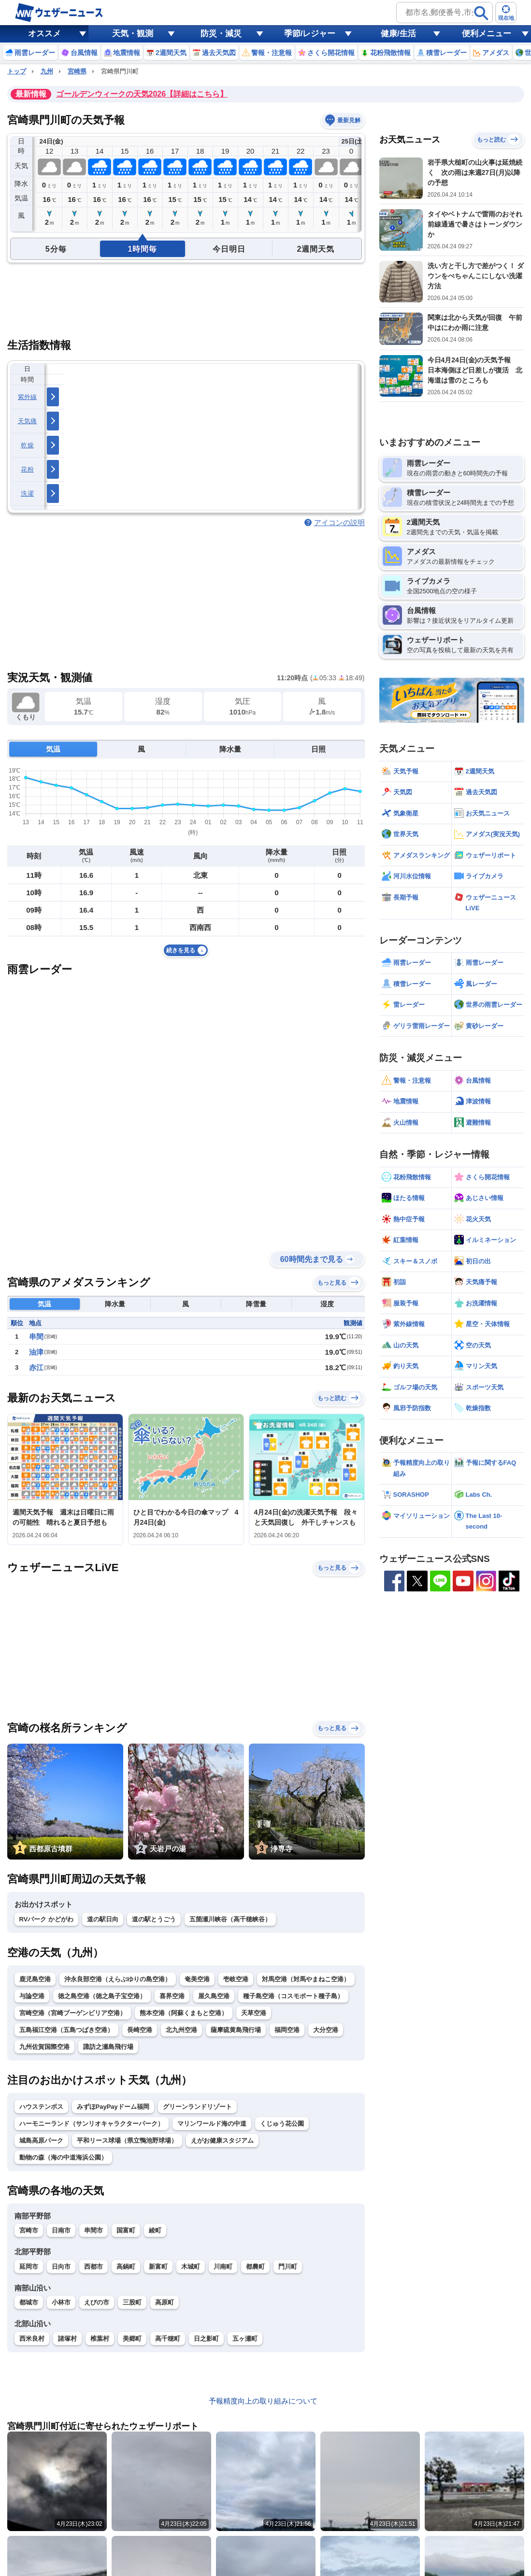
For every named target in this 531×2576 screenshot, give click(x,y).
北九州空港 (181, 2029)
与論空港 (31, 1996)
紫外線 (27, 397)
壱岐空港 (235, 1979)
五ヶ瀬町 (245, 2338)
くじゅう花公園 (282, 2123)
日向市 (61, 2266)
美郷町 (132, 2338)
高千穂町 (167, 2338)
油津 (36, 1352)
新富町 (158, 2266)
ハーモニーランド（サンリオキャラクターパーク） (91, 2123)
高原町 (164, 2302)
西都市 (93, 2266)
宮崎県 (77, 71)
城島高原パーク (41, 2140)
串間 (36, 1336)
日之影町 (206, 2338)
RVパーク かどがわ (46, 1919)
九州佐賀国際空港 (44, 2046)
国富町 (125, 2230)
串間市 (93, 2230)
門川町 (287, 2266)
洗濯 (27, 493)
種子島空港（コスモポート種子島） (293, 1996)
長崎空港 (139, 2029)
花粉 (27, 469)
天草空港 (253, 2013)
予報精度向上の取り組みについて (263, 2401)
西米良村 (31, 2338)
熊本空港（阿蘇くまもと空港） (184, 2013)
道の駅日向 (102, 1919)
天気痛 (27, 421)
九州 (47, 71)
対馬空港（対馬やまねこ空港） (306, 1979)
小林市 (61, 2302)
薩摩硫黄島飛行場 (236, 2029)
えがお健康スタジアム (222, 2140)
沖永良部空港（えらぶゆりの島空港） (117, 1979)
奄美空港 (197, 1979)
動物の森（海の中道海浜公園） (63, 2157)
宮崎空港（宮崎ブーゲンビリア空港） (72, 2013)
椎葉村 (99, 2338)
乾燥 (27, 445)
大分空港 (325, 2029)
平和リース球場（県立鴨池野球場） (127, 2140)
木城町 (190, 2266)
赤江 (36, 1367)
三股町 (132, 2302)
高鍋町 (125, 2266)
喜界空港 (172, 1996)
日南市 (61, 2230)
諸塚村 (67, 2338)
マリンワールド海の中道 (211, 2123)
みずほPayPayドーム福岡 (113, 2106)
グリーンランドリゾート (197, 2106)
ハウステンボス (41, 2106)
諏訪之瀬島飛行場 (108, 2046)
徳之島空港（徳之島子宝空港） (102, 1996)
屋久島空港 (214, 1996)
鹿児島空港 (35, 1979)
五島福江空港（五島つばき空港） (66, 2029)
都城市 (28, 2302)
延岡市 (28, 2266)
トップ (16, 71)
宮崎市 (28, 2230)
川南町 (223, 2266)
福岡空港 (287, 2029)
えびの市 (96, 2302)
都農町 (255, 2266)
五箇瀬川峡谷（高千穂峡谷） (230, 1919)
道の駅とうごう (154, 1919)
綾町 (155, 2230)
